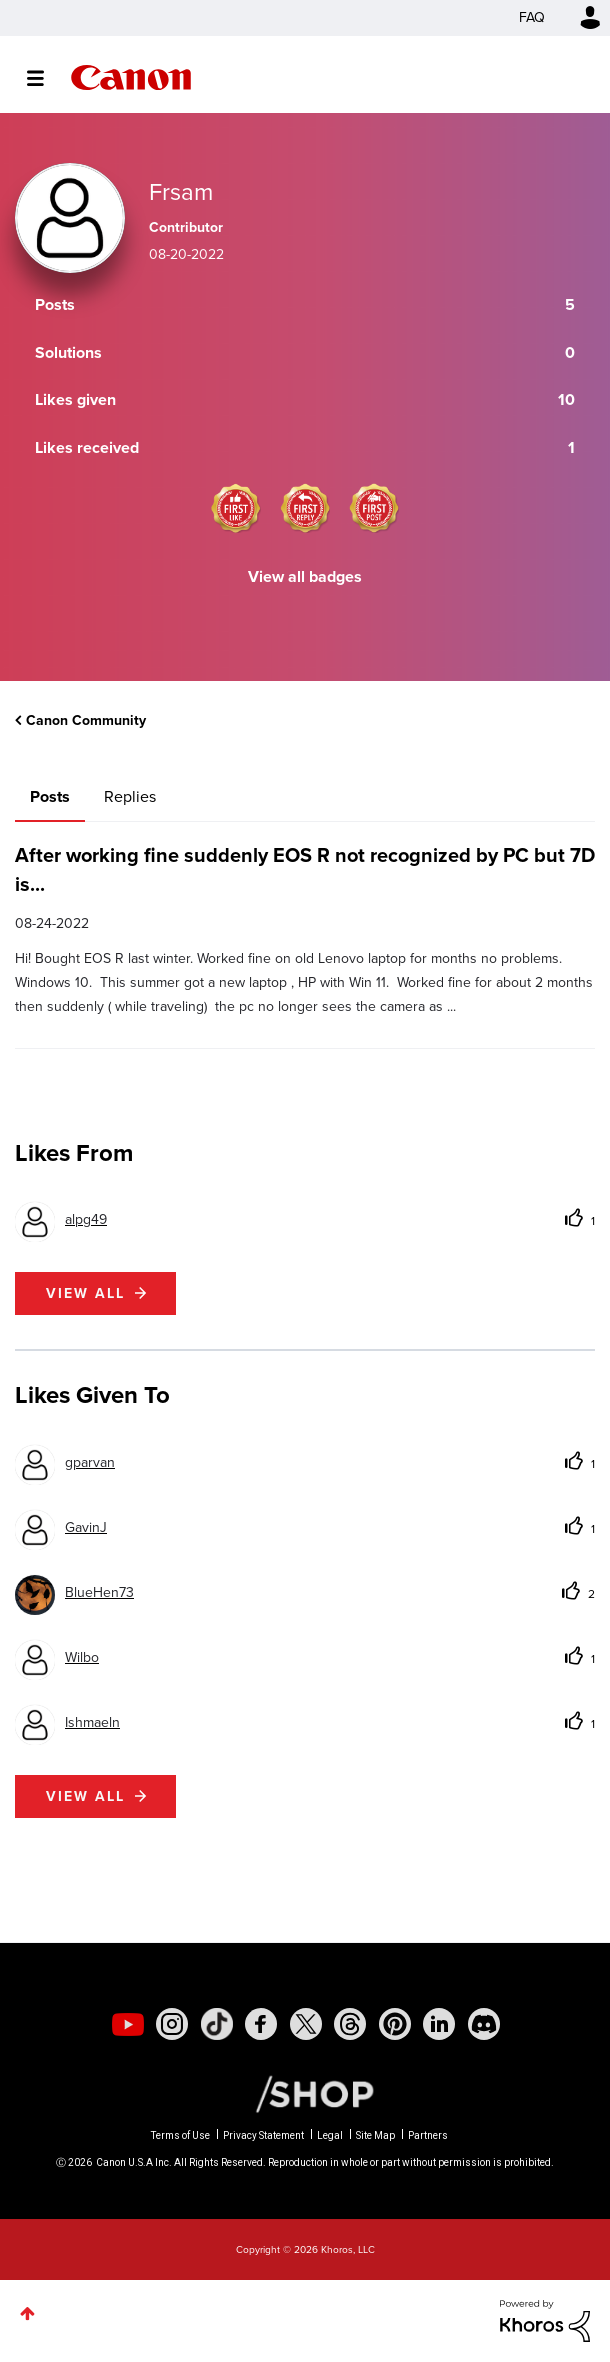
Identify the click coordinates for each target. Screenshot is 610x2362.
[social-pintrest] (395, 2024)
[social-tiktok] (217, 2024)
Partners (428, 2135)
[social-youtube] (128, 2024)
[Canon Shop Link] (305, 2093)
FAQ (532, 17)
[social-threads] (350, 2024)
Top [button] (27, 2313)
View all (85, 1293)
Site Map (375, 2135)
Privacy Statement (263, 2135)
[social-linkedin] (439, 2024)
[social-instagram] (172, 2024)
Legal (330, 2135)
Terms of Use (180, 2135)
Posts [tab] (50, 796)
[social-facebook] (261, 2024)
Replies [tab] (130, 796)
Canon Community (131, 77)
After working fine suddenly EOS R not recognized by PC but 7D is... (305, 869)
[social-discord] (484, 2024)
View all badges (305, 576)
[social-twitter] (306, 2024)
